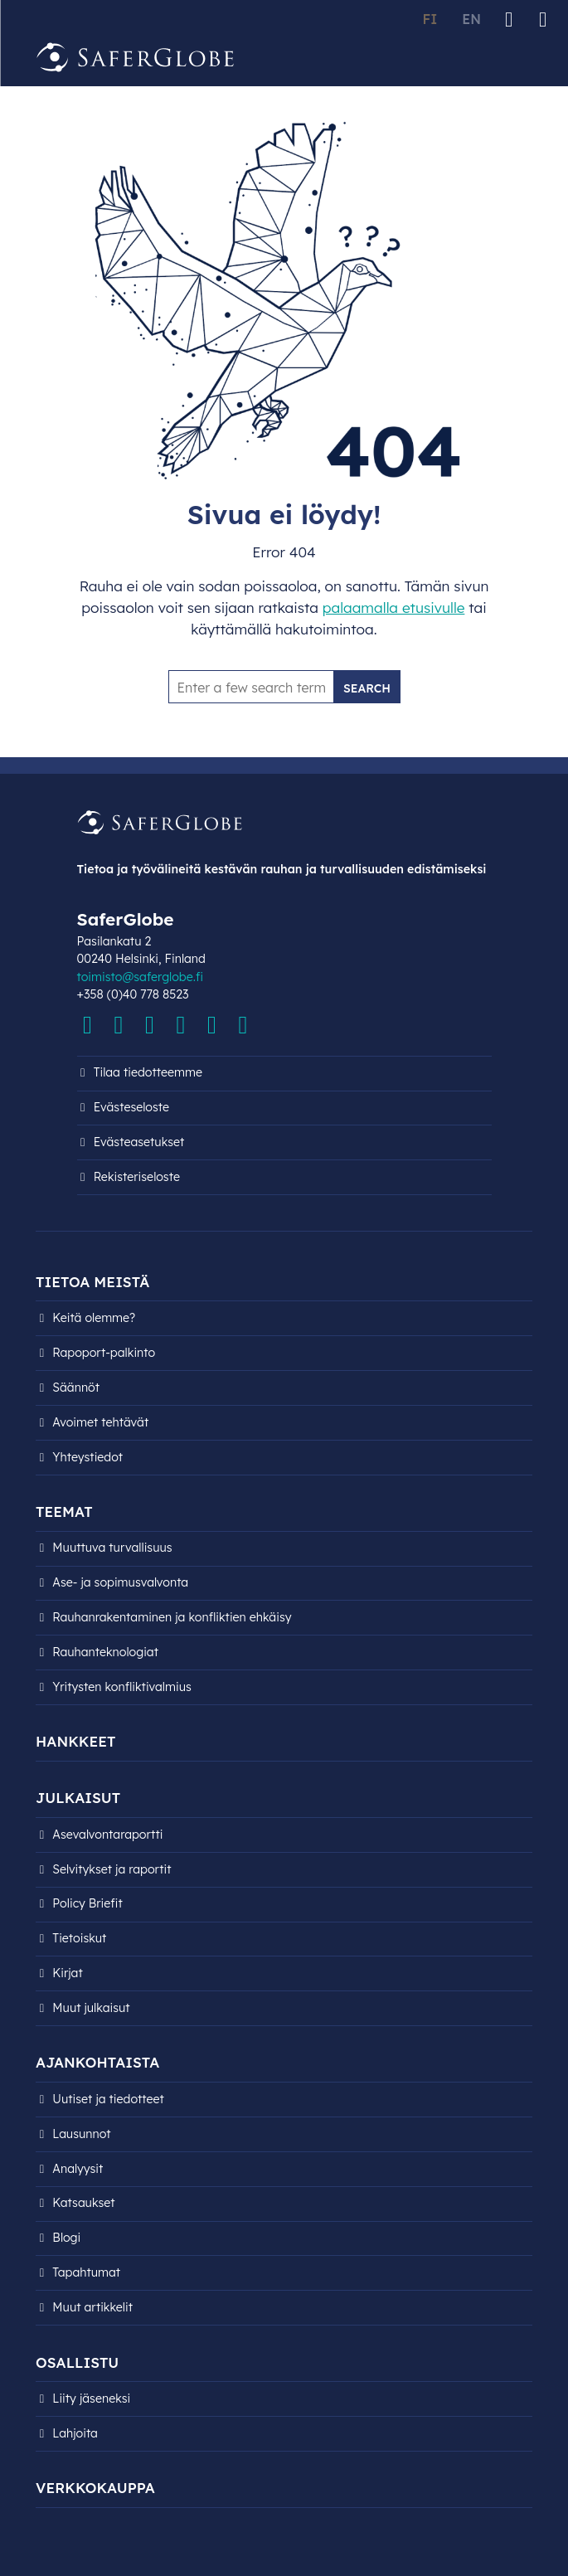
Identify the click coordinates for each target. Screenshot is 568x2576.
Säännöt (76, 1387)
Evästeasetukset (139, 1142)
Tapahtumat (86, 2272)
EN (471, 19)
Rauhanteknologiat (105, 1652)
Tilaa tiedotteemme (148, 1072)
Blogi (66, 2237)
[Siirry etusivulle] (135, 57)
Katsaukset (83, 2202)
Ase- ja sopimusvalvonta (120, 1582)
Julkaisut (78, 1797)
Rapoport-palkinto (103, 1352)
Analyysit (77, 2168)
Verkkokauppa (95, 2487)
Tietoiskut (79, 1938)
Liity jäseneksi (91, 2398)
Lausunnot (81, 2133)
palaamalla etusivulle (394, 607)
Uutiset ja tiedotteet (108, 2099)
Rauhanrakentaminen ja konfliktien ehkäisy (171, 1617)
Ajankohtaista (97, 2062)
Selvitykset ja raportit (111, 1869)
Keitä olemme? (93, 1317)
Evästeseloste (131, 1107)
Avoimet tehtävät (100, 1422)
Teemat (64, 1511)
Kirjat (67, 1973)
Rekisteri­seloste (137, 1176)
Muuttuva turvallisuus (112, 1547)
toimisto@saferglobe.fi (140, 977)
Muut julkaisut (90, 2007)
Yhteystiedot (87, 1457)
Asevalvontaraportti (107, 1834)
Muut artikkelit (92, 2307)
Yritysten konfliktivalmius (122, 1686)
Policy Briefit (87, 1903)
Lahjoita (75, 2433)
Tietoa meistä (92, 1281)
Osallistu (77, 2362)
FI (429, 19)
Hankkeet (75, 1741)
